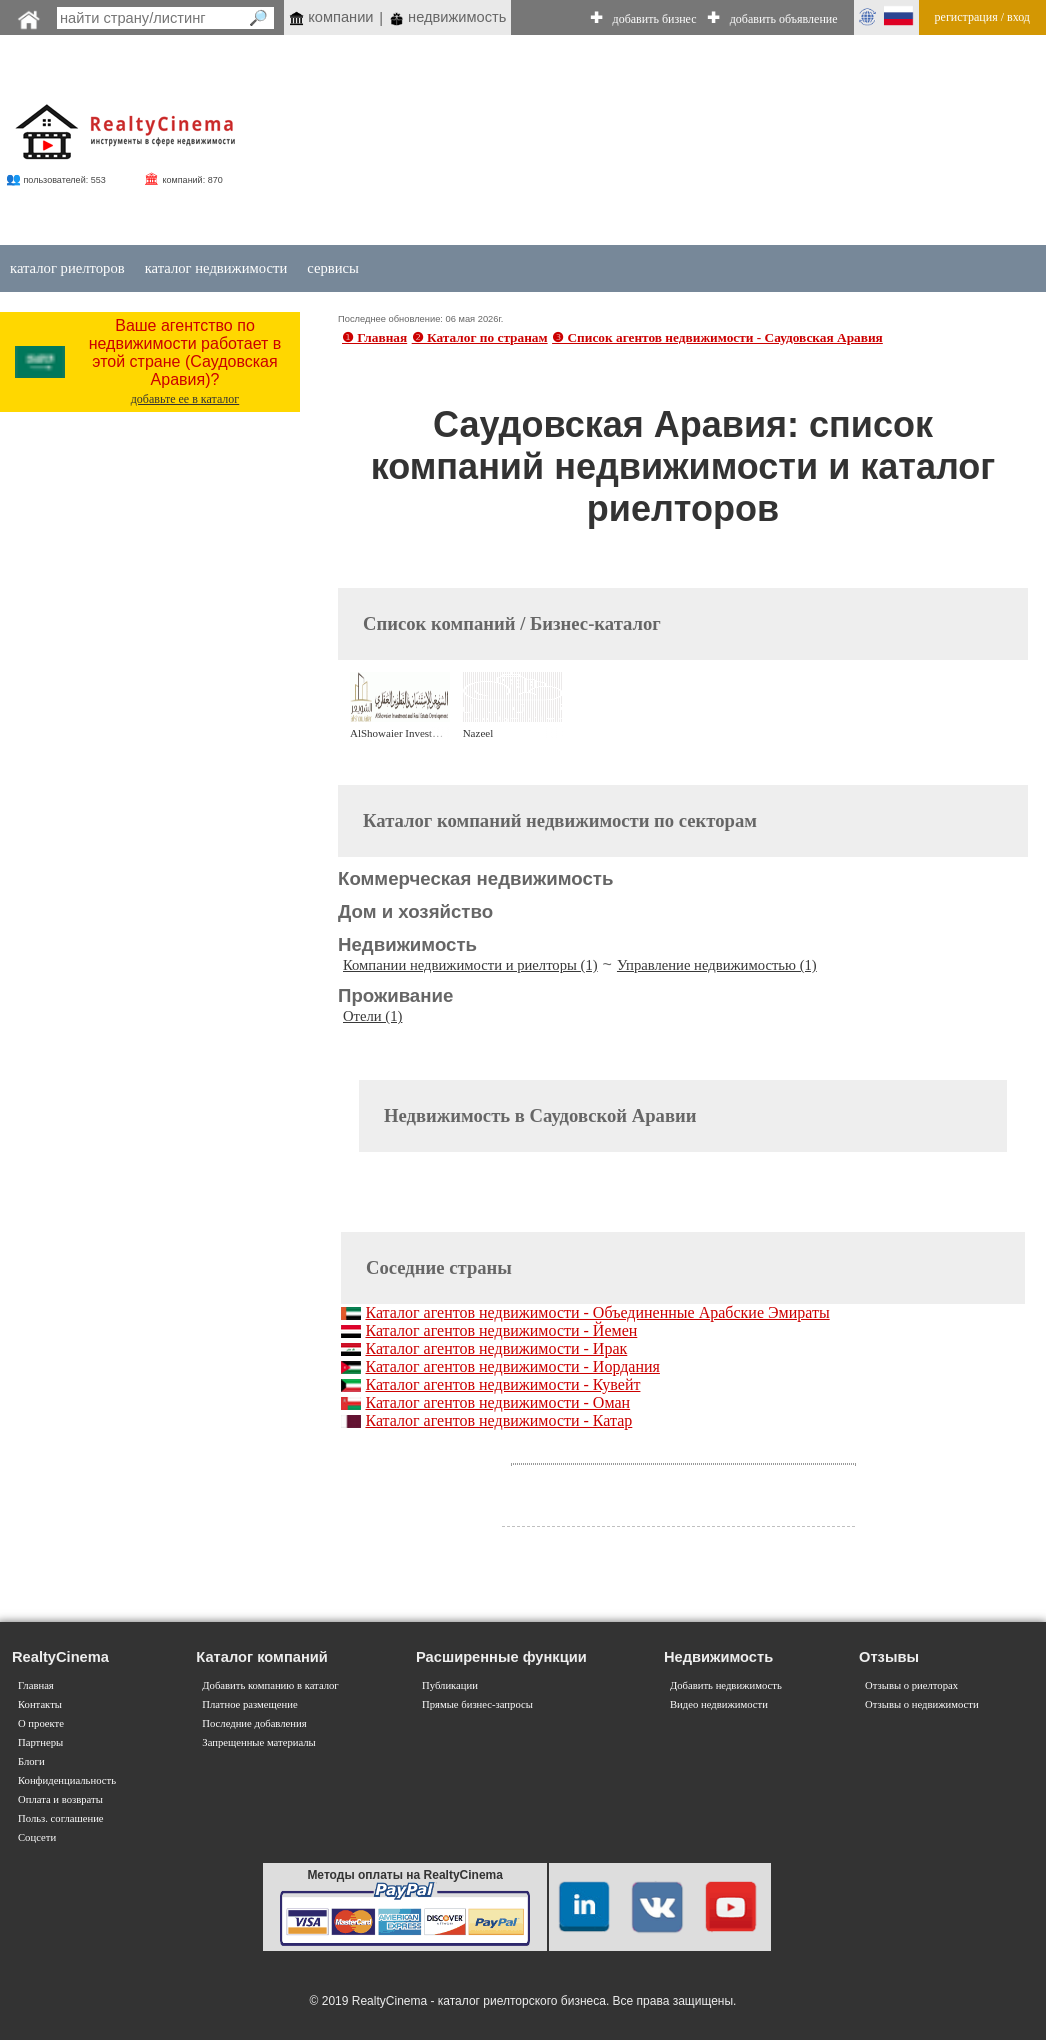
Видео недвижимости (719, 1704)
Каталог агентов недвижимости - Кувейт (502, 1384)
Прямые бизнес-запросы (477, 1704)
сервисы (333, 268)
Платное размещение (249, 1704)
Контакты (40, 1704)
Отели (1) (372, 1016)
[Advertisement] (624, 142)
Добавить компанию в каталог (270, 1685)
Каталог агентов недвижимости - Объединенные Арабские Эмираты (597, 1312)
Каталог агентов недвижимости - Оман (497, 1402)
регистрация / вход (982, 17)
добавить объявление (784, 19)
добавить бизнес (655, 19)
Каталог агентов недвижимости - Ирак (496, 1348)
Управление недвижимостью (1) (717, 965)
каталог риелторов (67, 268)
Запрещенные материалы (258, 1742)
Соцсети (37, 1837)
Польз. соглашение (61, 1818)
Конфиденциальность (67, 1780)
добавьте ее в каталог (185, 399)
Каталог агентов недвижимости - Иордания (512, 1366)
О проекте (41, 1723)
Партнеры (40, 1742)
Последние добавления (254, 1723)
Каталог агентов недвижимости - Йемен (501, 1330)
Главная (36, 1685)
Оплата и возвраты (60, 1799)
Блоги (31, 1761)
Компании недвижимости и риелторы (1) (470, 965)
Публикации (450, 1685)
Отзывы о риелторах (911, 1685)
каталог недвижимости (216, 268)
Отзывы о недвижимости (922, 1704)
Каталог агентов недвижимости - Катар (498, 1420)
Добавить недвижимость (726, 1685)
